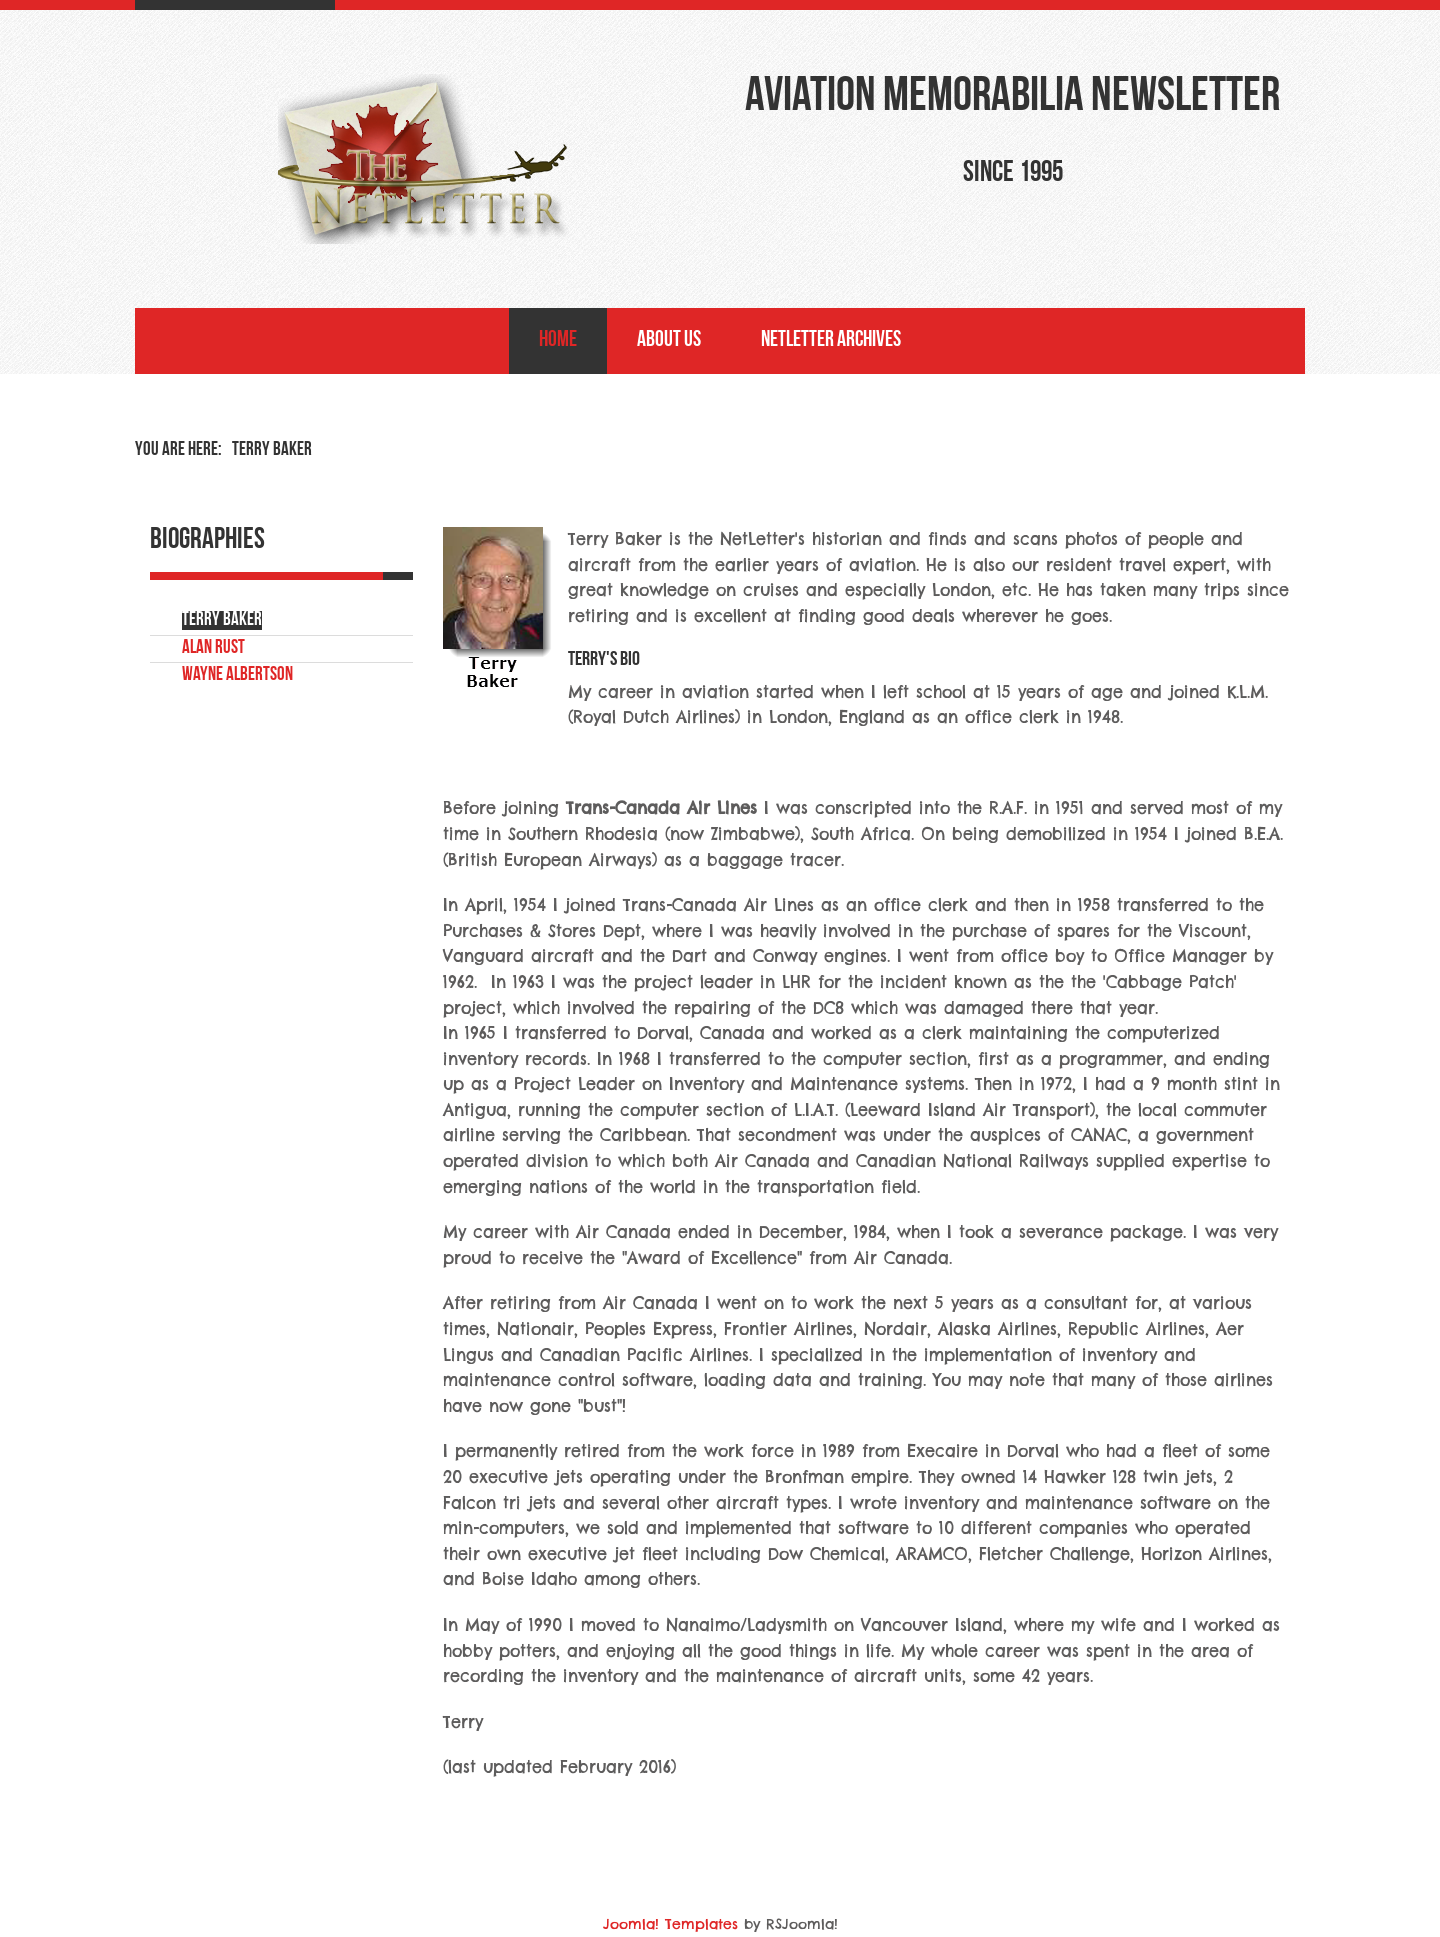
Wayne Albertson (237, 675)
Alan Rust (213, 648)
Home (558, 340)
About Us (669, 340)
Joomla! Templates (670, 1924)
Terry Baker (222, 620)
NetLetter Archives (831, 340)
